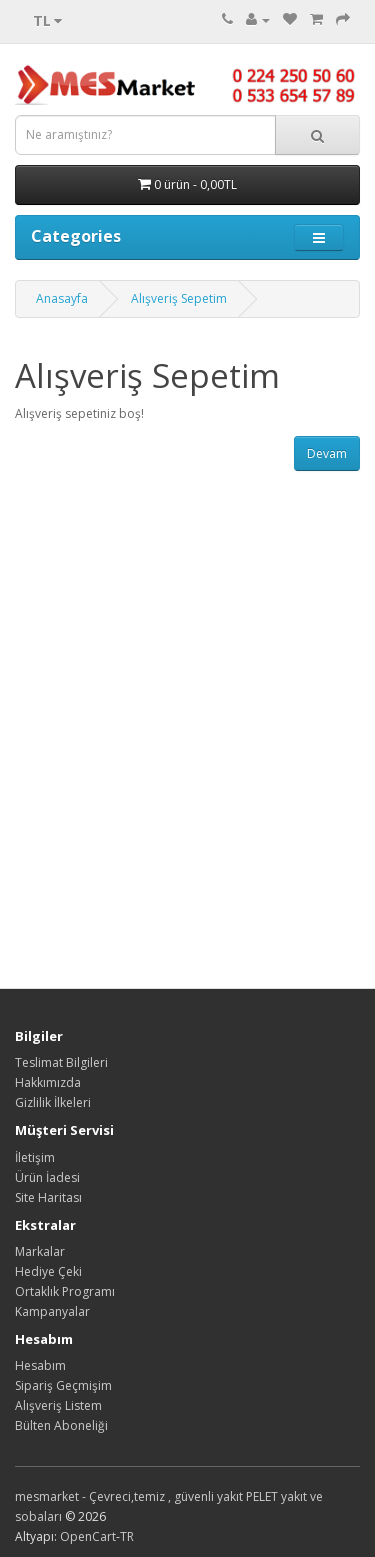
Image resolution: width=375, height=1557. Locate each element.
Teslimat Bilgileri (61, 1062)
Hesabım (40, 1365)
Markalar (40, 1251)
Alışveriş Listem (58, 1405)
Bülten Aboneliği (61, 1425)
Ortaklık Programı (65, 1291)
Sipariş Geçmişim (63, 1385)
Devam (327, 453)
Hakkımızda (48, 1082)
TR (127, 1536)
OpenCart (88, 1536)
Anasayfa (62, 298)
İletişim (35, 1157)
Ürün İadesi (47, 1177)
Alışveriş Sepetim (179, 298)
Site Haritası (48, 1197)
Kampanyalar (52, 1311)
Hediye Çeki (48, 1271)
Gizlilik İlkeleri (53, 1102)
